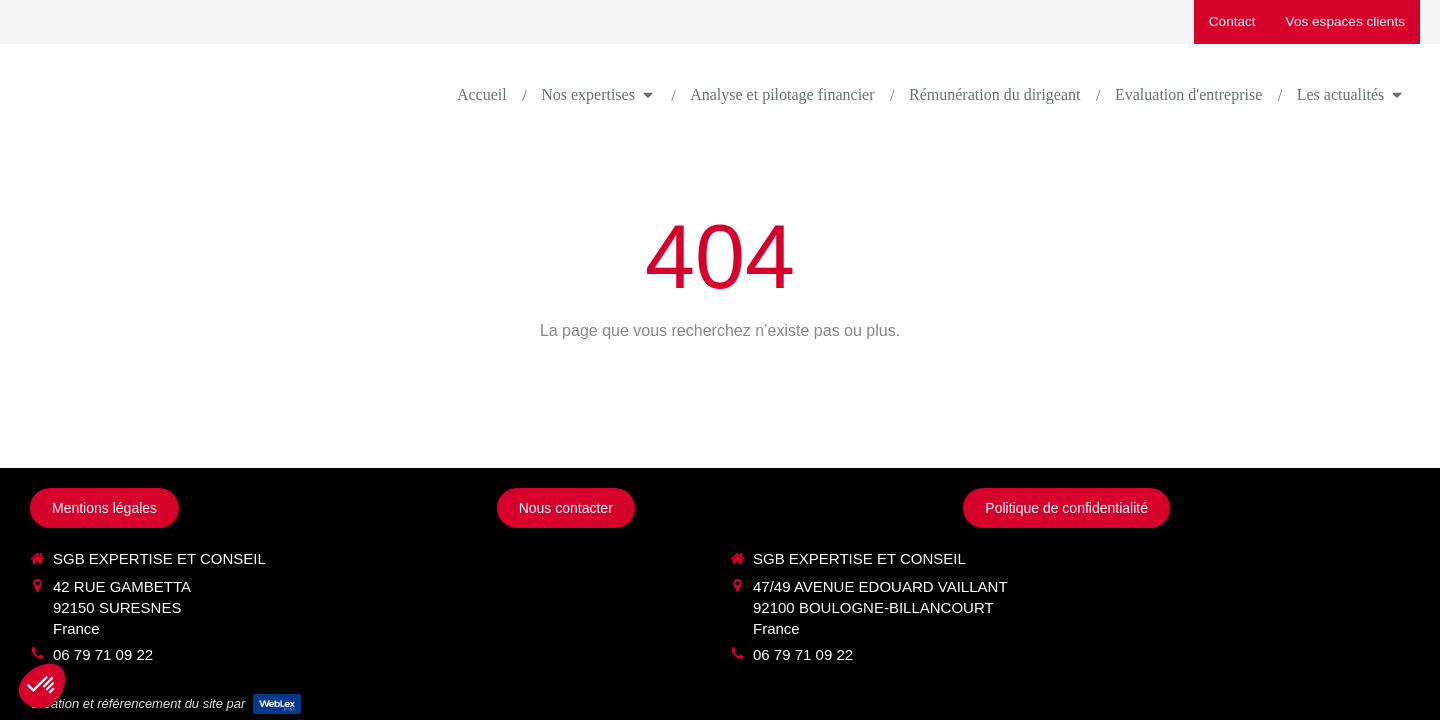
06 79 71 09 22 (103, 654)
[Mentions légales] (104, 508)
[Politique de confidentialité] (1066, 508)
